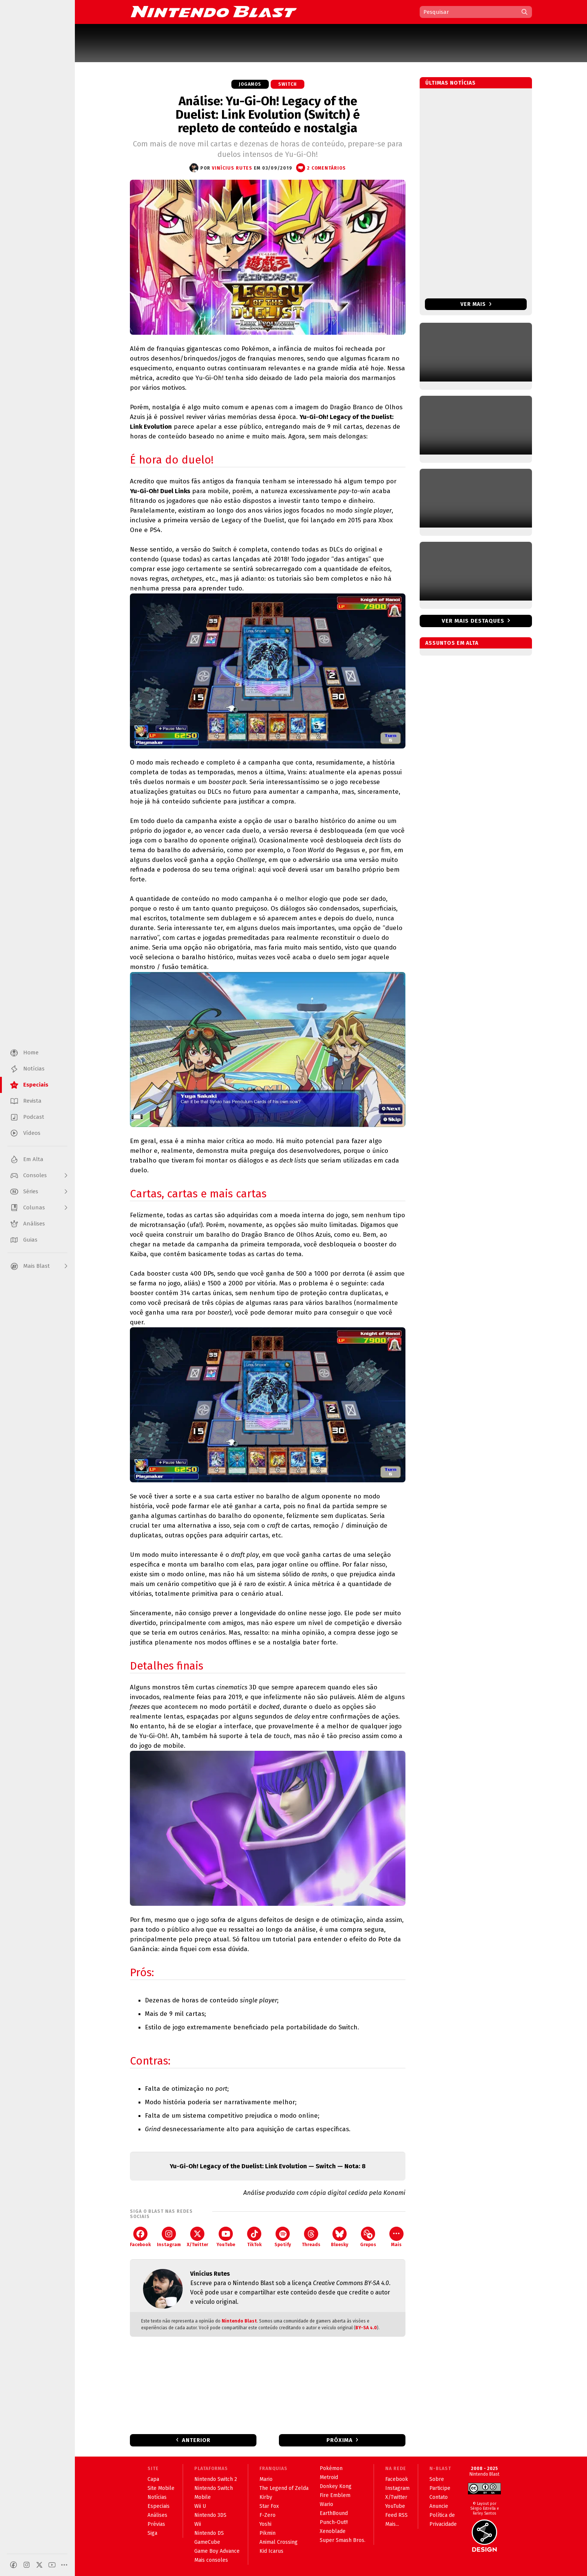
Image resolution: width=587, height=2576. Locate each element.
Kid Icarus (271, 2551)
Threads (311, 2237)
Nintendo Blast (239, 2321)
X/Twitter (197, 2237)
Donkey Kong (336, 2486)
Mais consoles (211, 2560)
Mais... (392, 2524)
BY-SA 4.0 (366, 2327)
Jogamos (250, 84)
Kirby (265, 2497)
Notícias (157, 2497)
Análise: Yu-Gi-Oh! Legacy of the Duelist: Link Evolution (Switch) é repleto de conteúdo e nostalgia (268, 114)
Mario (266, 2479)
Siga (152, 2533)
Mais (396, 2237)
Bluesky (339, 2237)
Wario (326, 2504)
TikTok (254, 2237)
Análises (157, 2515)
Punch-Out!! (334, 2522)
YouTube (225, 2237)
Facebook (140, 2237)
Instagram (169, 2237)
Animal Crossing (278, 2542)
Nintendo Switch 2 (215, 2479)
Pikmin (267, 2533)
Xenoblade (333, 2531)
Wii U (200, 2506)
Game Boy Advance (217, 2551)
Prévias (156, 2524)
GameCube (207, 2542)
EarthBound (334, 2513)
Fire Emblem (335, 2495)
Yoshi (265, 2524)
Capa (153, 2479)
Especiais (158, 2506)
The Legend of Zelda (283, 2488)
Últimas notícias (450, 83)
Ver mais (476, 304)
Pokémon (331, 2468)
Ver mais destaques (473, 620)
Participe (439, 2488)
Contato (438, 2497)
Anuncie (438, 2506)
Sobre (436, 2479)
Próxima (339, 2440)
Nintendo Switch (213, 2488)
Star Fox (269, 2506)
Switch (287, 84)
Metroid (329, 2477)
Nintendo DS (209, 2533)
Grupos (368, 2237)
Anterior (196, 2440)
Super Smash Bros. (342, 2540)
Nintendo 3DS (210, 2515)
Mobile (202, 2497)
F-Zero (267, 2515)
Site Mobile (160, 2488)
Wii (197, 2524)
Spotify (282, 2237)
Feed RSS (396, 2515)
